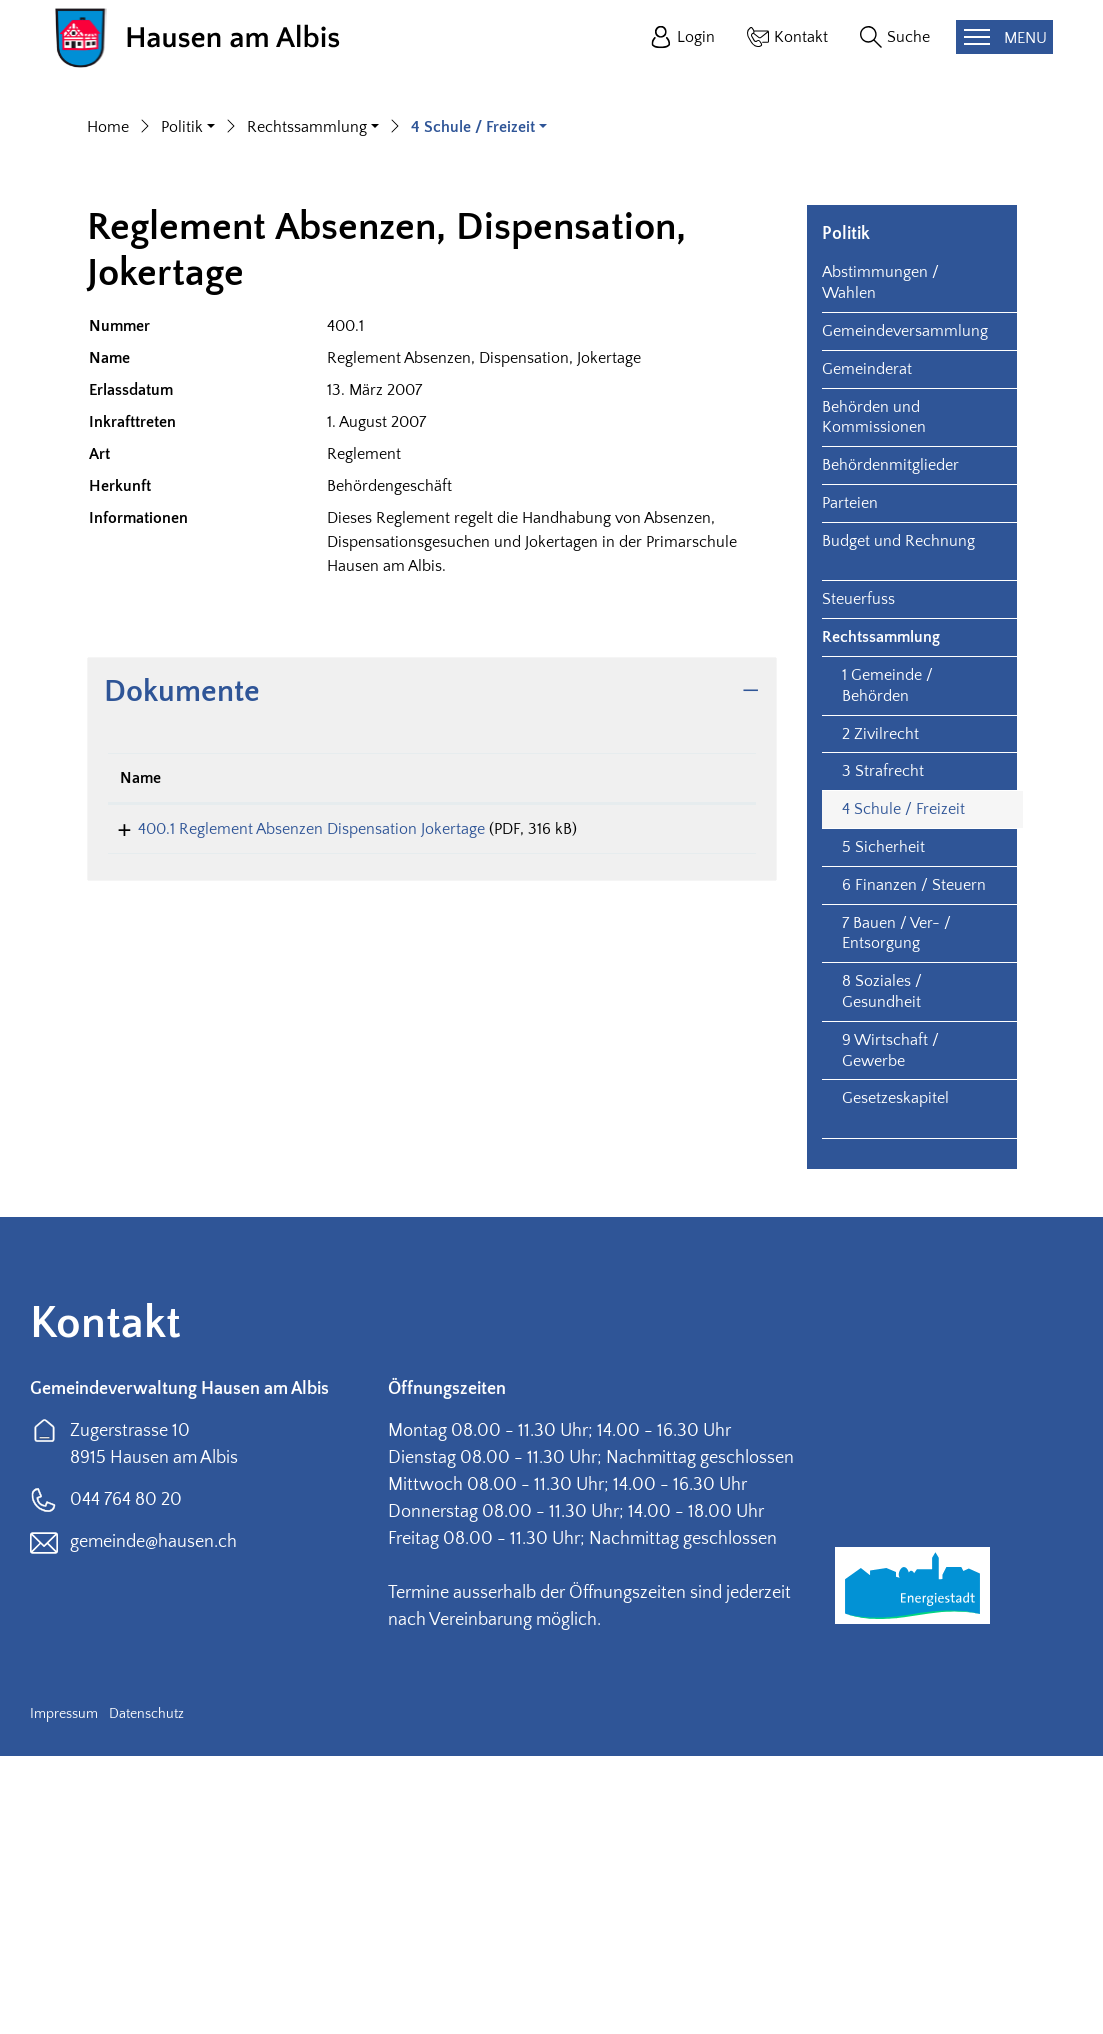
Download (695, 1109)
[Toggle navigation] (1004, 37)
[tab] (432, 969)
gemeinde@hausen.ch (153, 1820)
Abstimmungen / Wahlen (880, 560)
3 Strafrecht (883, 1049)
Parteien (850, 781)
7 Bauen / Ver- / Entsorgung (896, 1210)
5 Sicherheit (883, 1125)
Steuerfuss (858, 877)
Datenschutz (146, 1992)
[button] (188, 405)
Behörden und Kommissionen (874, 694)
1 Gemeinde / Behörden (887, 963)
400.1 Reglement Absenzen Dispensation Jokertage (293, 1106)
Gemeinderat (867, 646)
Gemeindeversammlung (905, 609)
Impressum (64, 1992)
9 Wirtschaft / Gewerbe (890, 1327)
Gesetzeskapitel (895, 1376)
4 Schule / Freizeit (903, 1087)
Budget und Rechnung (898, 818)
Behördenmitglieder (890, 743)
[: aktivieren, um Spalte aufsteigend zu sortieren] (695, 1055)
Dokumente (182, 969)
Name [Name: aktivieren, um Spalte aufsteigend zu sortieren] (140, 1055)
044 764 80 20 (126, 1778)
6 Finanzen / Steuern (914, 1162)
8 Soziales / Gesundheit (882, 1269)
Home (108, 405)
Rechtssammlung (881, 915)
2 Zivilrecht (880, 1011)
